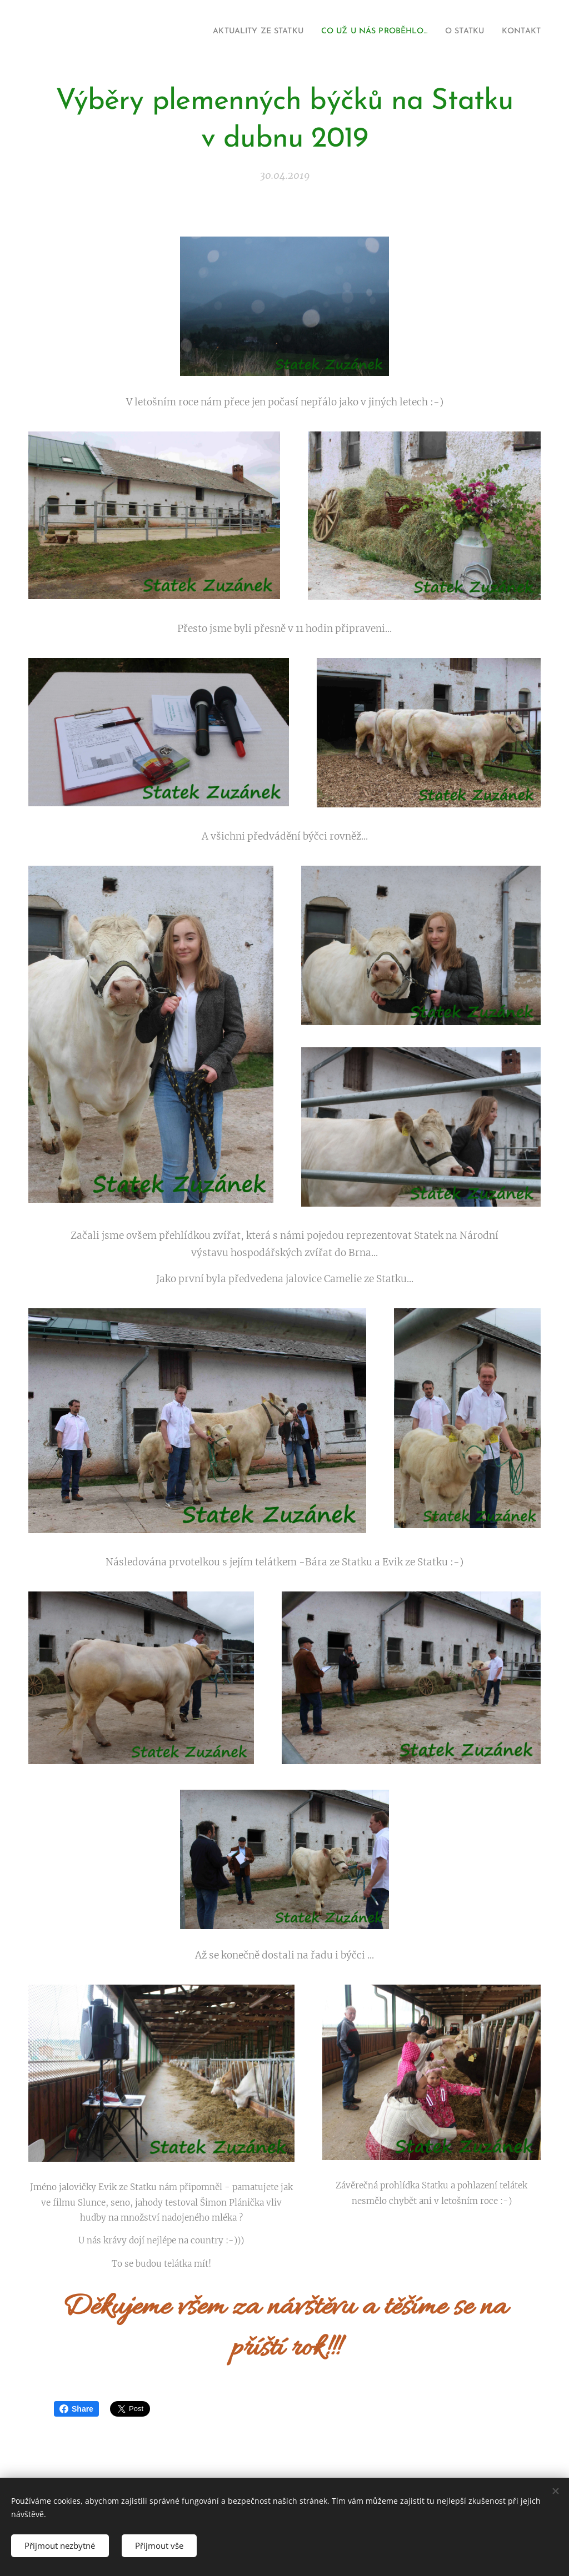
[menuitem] (229, 32)
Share (76, 2408)
